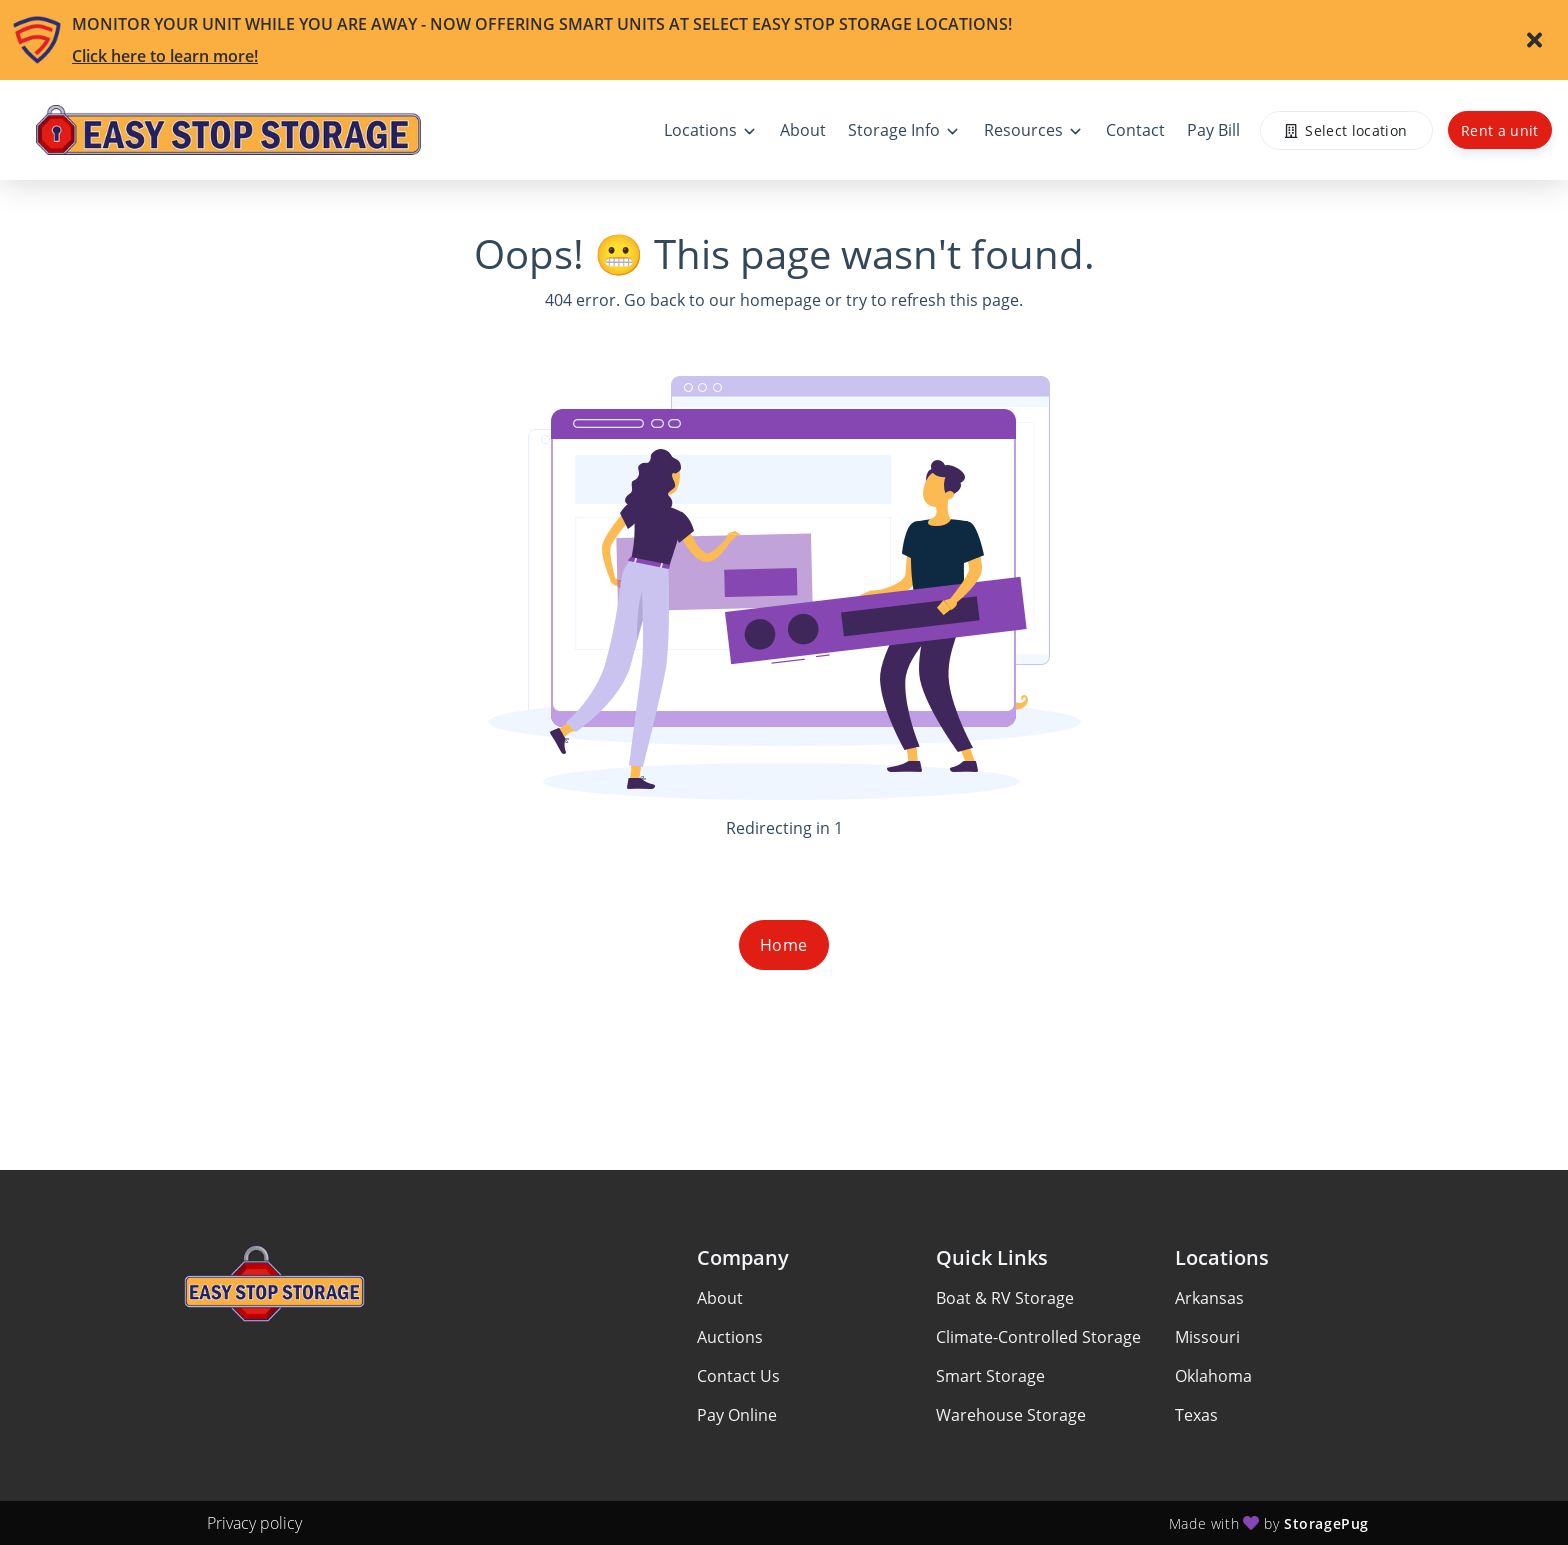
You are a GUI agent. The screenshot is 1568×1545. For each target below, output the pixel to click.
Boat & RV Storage (1005, 1298)
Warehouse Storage (1011, 1415)
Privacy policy (254, 1523)
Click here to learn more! (165, 56)
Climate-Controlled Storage (1038, 1337)
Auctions (730, 1337)
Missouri (1207, 1337)
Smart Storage (990, 1376)
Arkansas (1209, 1298)
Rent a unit (1500, 130)
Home (784, 945)
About (720, 1298)
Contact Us (738, 1376)
